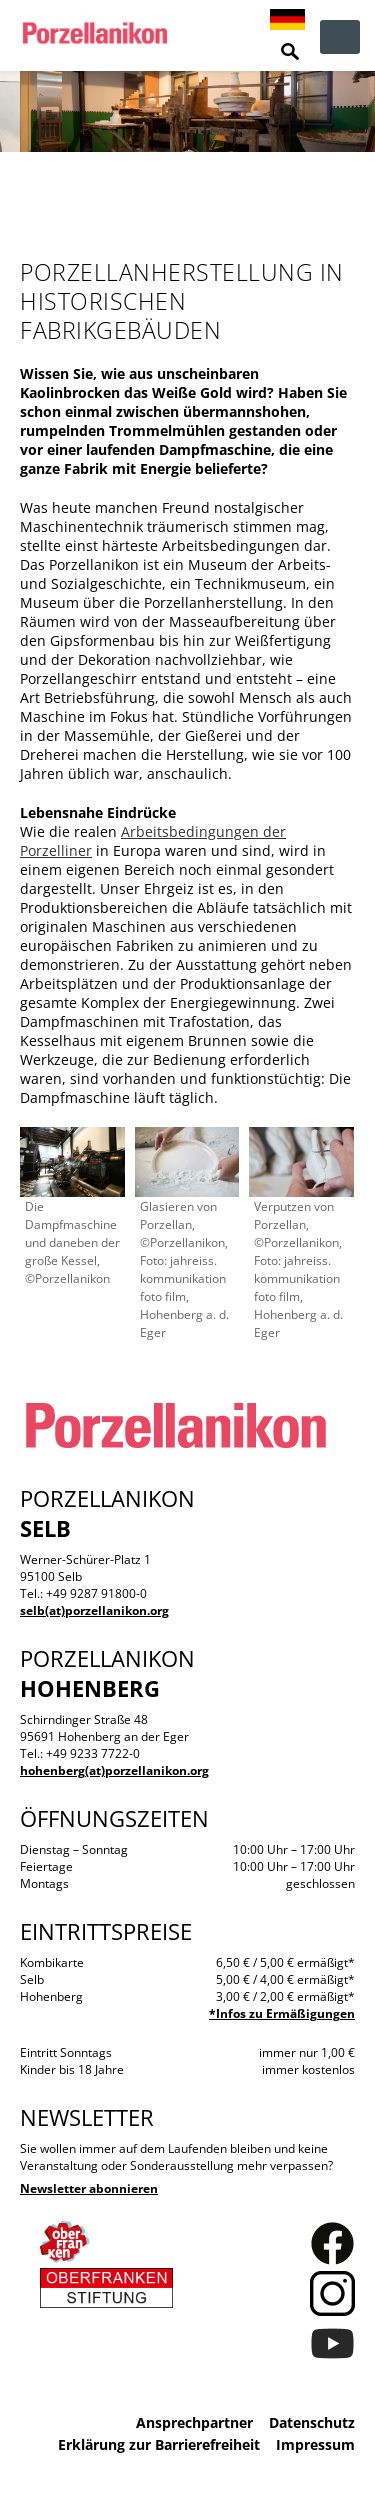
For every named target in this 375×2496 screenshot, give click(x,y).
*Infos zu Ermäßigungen (282, 2013)
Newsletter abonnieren (89, 2188)
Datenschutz (312, 2422)
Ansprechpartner (194, 2422)
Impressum (315, 2444)
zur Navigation (340, 37)
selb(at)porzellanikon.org (94, 1610)
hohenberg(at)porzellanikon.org (114, 1770)
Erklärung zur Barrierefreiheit (159, 2444)
